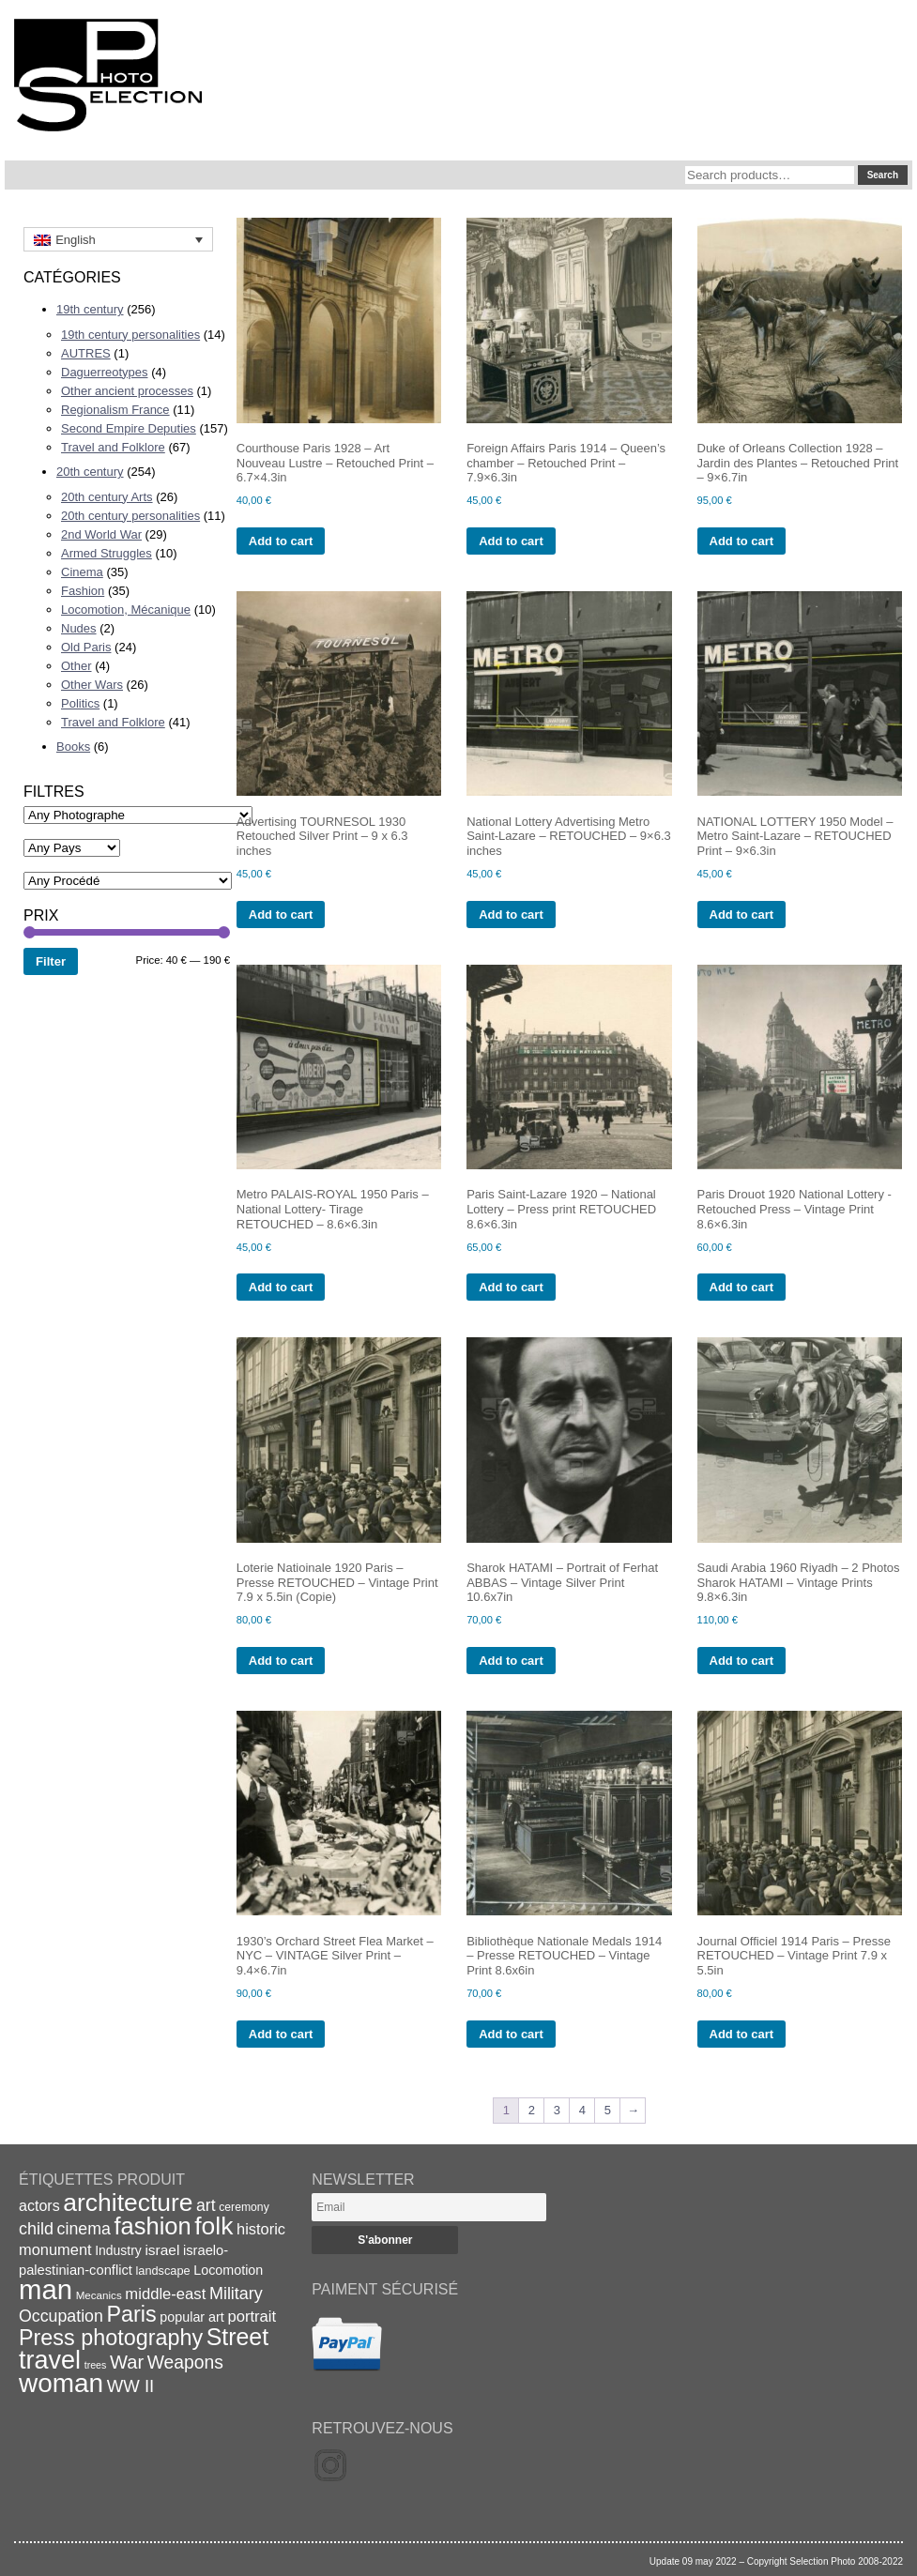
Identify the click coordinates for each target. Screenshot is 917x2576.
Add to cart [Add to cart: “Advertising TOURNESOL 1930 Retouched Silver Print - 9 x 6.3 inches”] (281, 914)
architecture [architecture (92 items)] (127, 2202)
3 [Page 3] (557, 2110)
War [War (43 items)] (127, 2362)
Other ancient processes (127, 391)
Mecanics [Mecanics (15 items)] (99, 2295)
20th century (90, 472)
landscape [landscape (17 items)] (162, 2271)
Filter (51, 961)
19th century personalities (130, 335)
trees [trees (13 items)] (95, 2364)
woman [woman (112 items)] (61, 2383)
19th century (90, 309)
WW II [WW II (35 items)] (130, 2386)
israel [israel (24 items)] (162, 2250)
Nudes (79, 628)
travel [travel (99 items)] (50, 2360)
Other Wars (92, 685)
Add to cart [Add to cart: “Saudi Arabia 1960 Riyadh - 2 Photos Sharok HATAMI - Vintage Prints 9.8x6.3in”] (742, 1661)
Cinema (82, 572)
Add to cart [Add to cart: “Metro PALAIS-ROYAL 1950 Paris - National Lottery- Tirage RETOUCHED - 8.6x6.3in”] (281, 1287)
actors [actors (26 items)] (39, 2205)
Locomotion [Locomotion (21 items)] (228, 2270)
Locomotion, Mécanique (126, 609)
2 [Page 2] (531, 2110)
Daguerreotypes (104, 372)
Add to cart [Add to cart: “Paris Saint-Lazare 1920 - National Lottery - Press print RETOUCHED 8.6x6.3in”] (511, 1287)
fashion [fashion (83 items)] (153, 2226)
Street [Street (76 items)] (237, 2337)
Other (76, 666)
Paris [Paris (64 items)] (132, 2314)
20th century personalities (130, 516)
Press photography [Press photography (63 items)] (111, 2337)
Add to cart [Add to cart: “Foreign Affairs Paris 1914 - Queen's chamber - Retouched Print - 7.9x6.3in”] (511, 541)
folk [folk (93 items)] (213, 2226)
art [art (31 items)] (206, 2205)
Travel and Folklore (113, 447)
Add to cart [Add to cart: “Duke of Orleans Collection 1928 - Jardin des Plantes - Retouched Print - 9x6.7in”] (742, 541)
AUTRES (86, 353)
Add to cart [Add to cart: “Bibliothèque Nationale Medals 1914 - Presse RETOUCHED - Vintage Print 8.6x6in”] (511, 2034)
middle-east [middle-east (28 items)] (165, 2294)
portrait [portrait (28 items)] (251, 2316)
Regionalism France (115, 410)
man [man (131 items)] (45, 2289)
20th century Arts (107, 497)
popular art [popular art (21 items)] (191, 2316)
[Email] (429, 2207)
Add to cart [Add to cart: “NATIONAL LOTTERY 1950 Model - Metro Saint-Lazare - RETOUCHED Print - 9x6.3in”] (742, 914)
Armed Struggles (106, 553)
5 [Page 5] (607, 2110)
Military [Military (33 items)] (236, 2293)
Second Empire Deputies (128, 428)
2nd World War (101, 534)
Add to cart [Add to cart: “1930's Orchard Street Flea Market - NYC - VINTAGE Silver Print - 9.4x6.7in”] (281, 2034)
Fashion (82, 591)
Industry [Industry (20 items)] (118, 2250)
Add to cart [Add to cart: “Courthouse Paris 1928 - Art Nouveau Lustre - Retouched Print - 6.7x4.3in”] (281, 541)
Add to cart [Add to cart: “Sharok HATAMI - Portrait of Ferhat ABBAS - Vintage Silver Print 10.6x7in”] (511, 1661)
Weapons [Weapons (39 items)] (185, 2362)
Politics (80, 703)
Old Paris (86, 647)
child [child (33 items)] (36, 2228)
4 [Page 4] (582, 2110)
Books (73, 746)
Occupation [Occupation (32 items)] (61, 2316)
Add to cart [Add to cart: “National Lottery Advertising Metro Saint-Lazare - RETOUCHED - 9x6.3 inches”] (511, 914)
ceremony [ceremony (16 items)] (244, 2207)
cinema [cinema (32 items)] (84, 2228)
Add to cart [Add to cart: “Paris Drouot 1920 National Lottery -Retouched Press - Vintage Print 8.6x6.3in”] (742, 1287)
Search (882, 175)
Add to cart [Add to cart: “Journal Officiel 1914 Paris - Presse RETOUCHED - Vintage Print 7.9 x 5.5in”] (742, 2034)
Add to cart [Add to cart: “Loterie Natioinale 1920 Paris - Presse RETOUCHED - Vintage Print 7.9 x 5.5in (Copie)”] (281, 1661)
